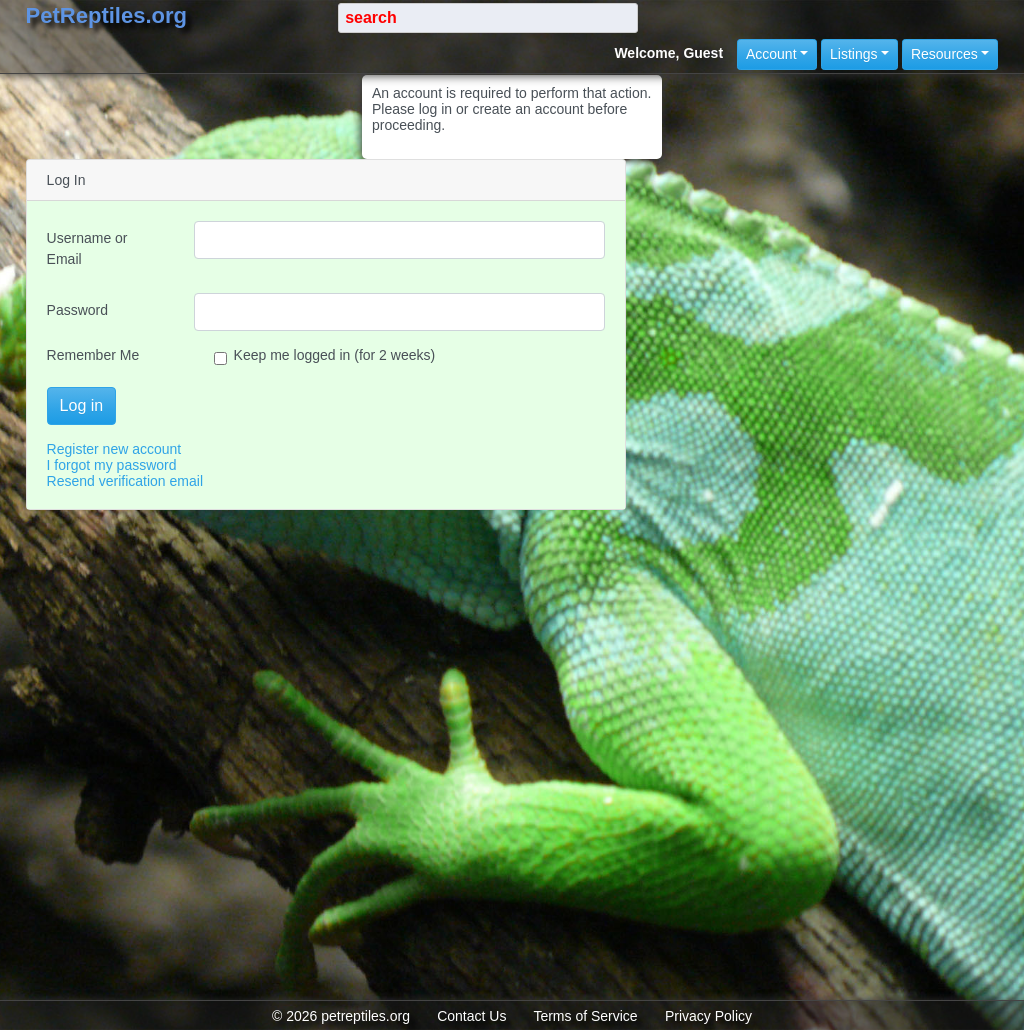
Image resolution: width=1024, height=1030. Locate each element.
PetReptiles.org (106, 15)
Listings (853, 54)
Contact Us (471, 1016)
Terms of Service (585, 1016)
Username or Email (87, 248)
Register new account (114, 449)
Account (771, 54)
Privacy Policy (708, 1016)
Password (77, 310)
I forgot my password (112, 465)
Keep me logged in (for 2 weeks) (325, 355)
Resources (944, 54)
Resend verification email (125, 481)
